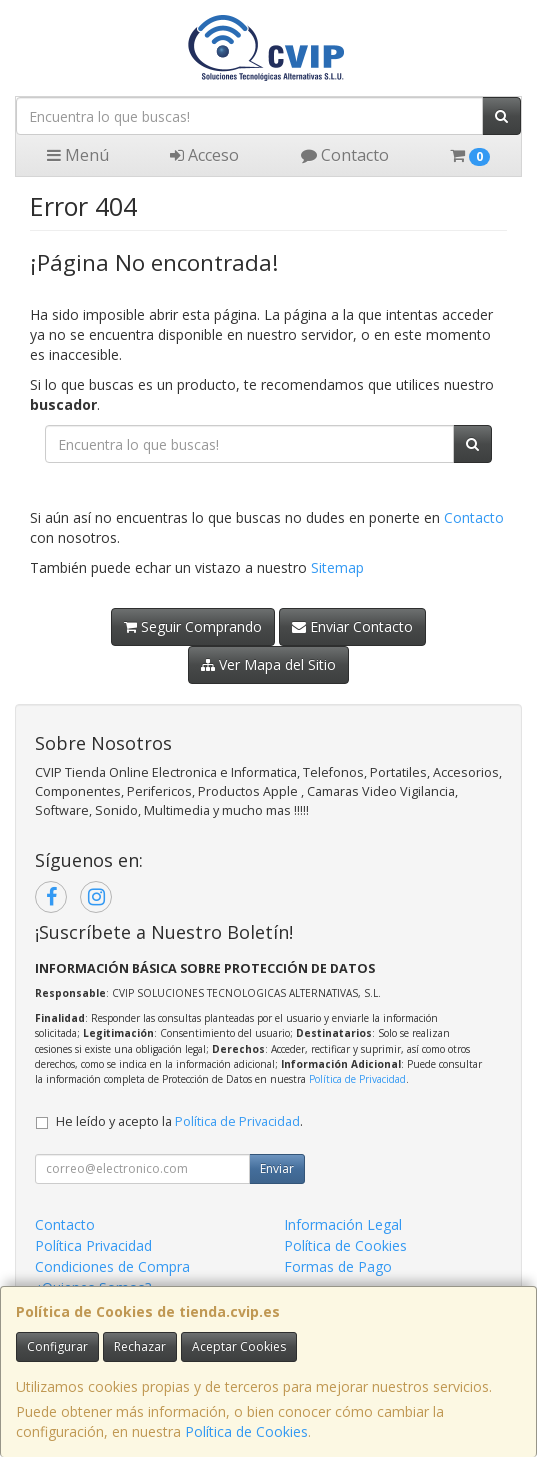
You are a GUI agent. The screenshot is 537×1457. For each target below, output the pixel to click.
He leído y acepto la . (179, 1121)
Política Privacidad (93, 1245)
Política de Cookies (246, 1431)
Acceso (204, 155)
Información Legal (343, 1224)
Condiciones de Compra (112, 1266)
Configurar (57, 1346)
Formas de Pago (338, 1266)
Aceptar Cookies (239, 1346)
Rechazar (140, 1346)
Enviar (277, 1168)
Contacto (345, 155)
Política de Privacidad (357, 1079)
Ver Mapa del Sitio (268, 664)
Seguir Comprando (193, 626)
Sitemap (337, 567)
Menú (78, 155)
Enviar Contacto (352, 626)
